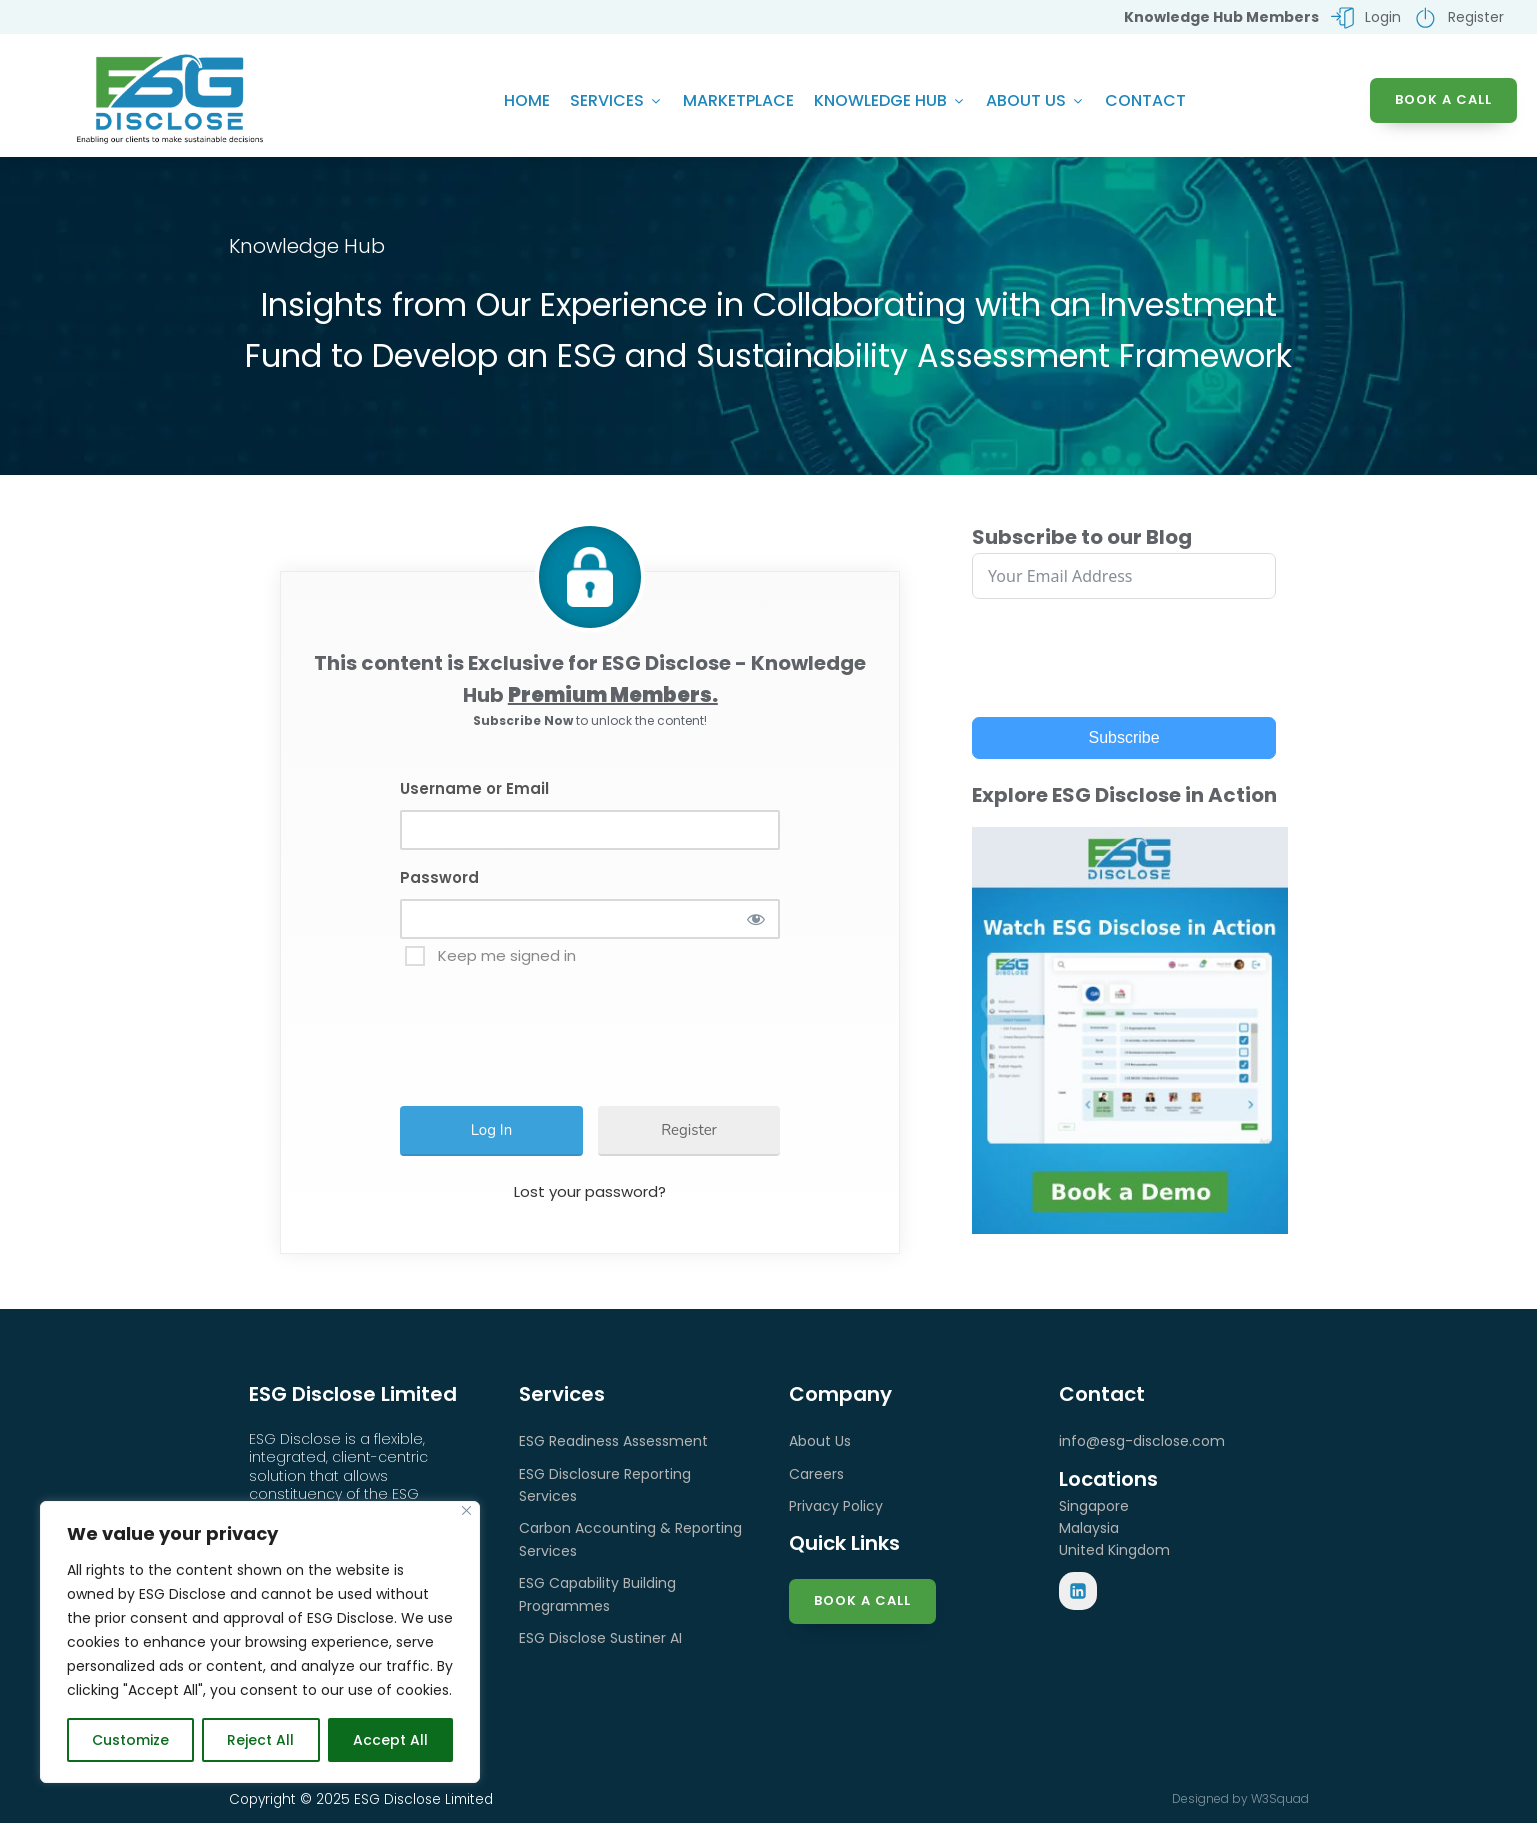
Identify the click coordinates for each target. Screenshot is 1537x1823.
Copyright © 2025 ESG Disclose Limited (361, 1799)
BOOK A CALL (1443, 99)
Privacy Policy (836, 1506)
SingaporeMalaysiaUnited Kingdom (1114, 1528)
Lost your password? (590, 1191)
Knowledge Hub (890, 100)
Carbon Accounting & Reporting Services (630, 1539)
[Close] (466, 1510)
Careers (816, 1474)
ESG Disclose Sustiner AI (600, 1638)
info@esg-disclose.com (1142, 1441)
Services (616, 100)
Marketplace (738, 100)
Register (689, 1130)
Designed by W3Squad (1240, 1798)
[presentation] (562, 1027)
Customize (130, 1740)
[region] (260, 1642)
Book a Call (862, 1600)
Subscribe (1124, 737)
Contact (1145, 100)
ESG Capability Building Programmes (597, 1594)
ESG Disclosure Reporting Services (605, 1485)
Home (527, 100)
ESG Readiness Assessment (613, 1441)
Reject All (260, 1740)
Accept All (390, 1740)
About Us (1035, 100)
